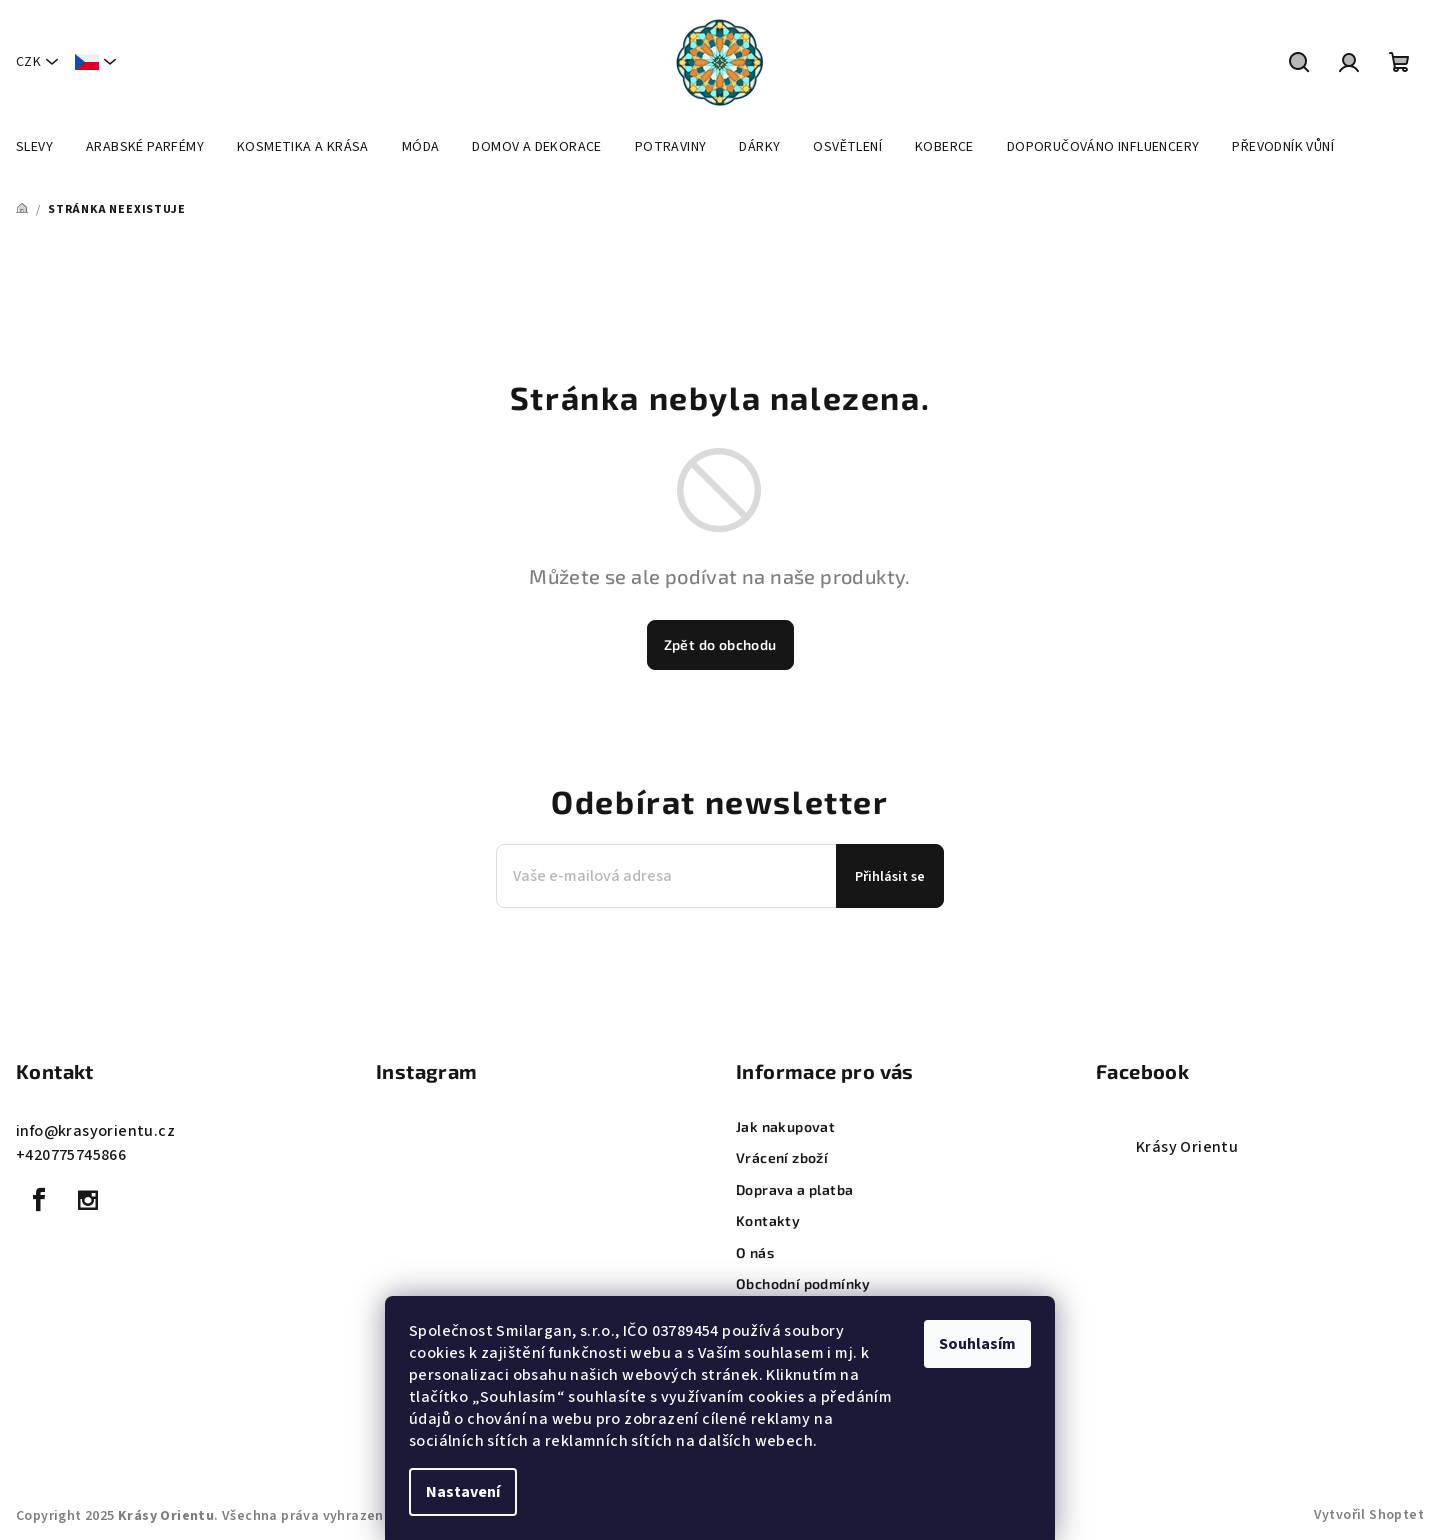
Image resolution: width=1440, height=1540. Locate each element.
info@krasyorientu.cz (95, 1131)
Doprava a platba (794, 1189)
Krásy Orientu (1187, 1147)
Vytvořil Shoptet (1369, 1515)
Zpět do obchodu (720, 644)
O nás (755, 1252)
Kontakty (768, 1220)
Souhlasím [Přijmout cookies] (977, 1344)
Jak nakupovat (785, 1126)
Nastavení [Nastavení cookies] (463, 1492)
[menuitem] (34, 147)
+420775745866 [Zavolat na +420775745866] (71, 1155)
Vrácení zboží (782, 1157)
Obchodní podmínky (803, 1283)
